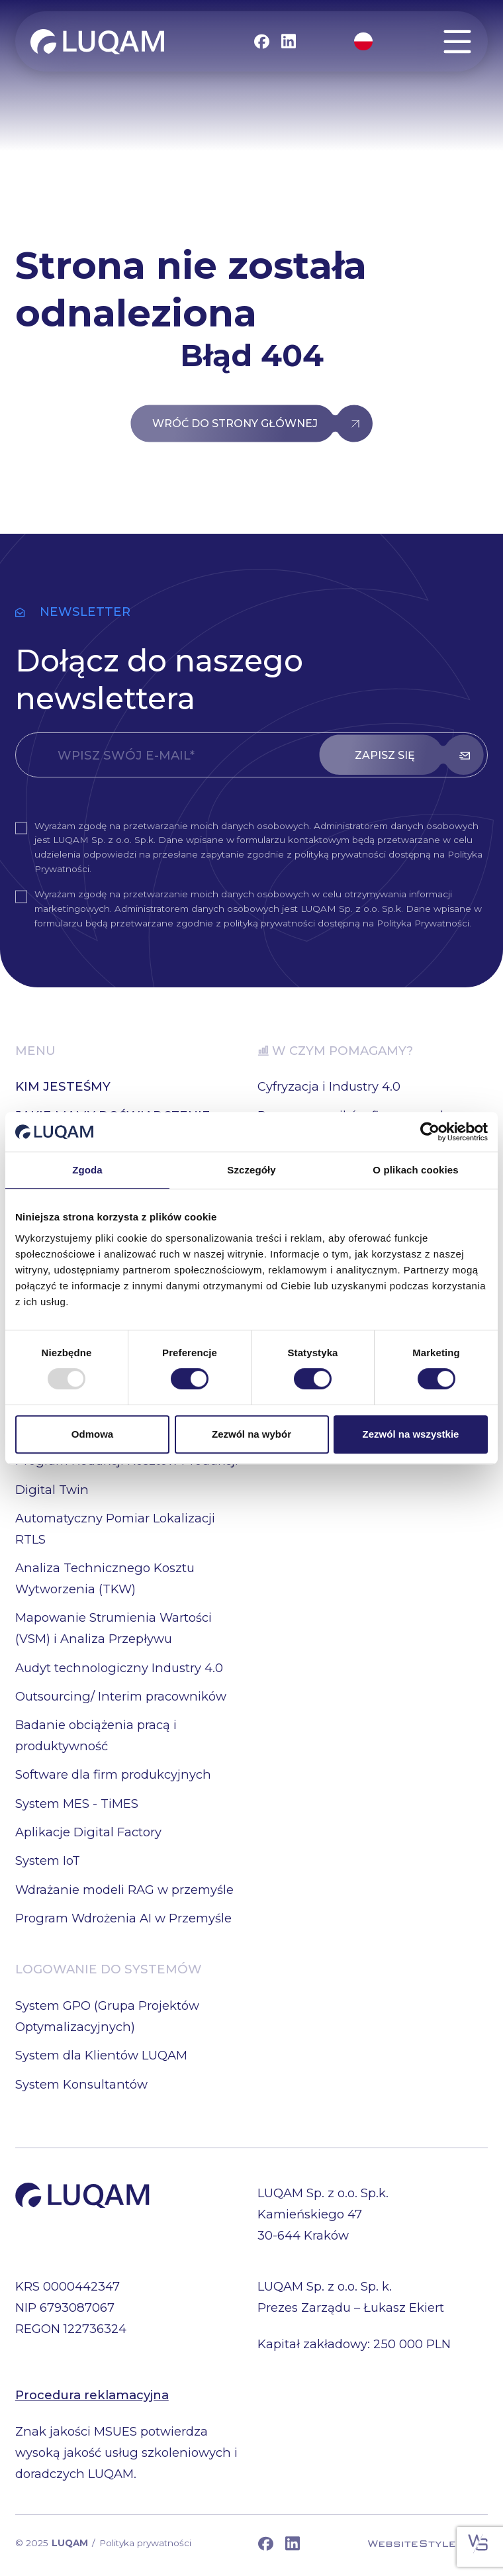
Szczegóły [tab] (251, 1169)
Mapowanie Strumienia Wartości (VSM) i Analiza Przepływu (113, 1628)
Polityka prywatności (145, 2543)
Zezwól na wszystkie (411, 1434)
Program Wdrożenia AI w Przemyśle (123, 1918)
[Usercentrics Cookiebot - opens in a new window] (430, 1132)
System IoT (47, 1860)
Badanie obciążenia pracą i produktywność (96, 1735)
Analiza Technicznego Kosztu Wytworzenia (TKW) (105, 1578)
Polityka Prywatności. (424, 923)
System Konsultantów (81, 2084)
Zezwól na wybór (251, 1434)
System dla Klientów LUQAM (101, 2055)
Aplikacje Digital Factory (88, 1832)
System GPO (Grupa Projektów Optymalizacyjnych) (107, 2016)
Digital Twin (52, 1489)
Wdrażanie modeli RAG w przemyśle (124, 1889)
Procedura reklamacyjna (92, 2395)
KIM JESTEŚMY (63, 1086)
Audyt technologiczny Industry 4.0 (119, 1667)
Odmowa (92, 1434)
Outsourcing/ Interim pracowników (120, 1696)
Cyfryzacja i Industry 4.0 (328, 1086)
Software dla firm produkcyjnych (113, 1774)
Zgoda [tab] (87, 1169)
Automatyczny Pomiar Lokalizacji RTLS (115, 1529)
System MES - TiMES (76, 1803)
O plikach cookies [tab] (415, 1169)
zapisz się (385, 755)
